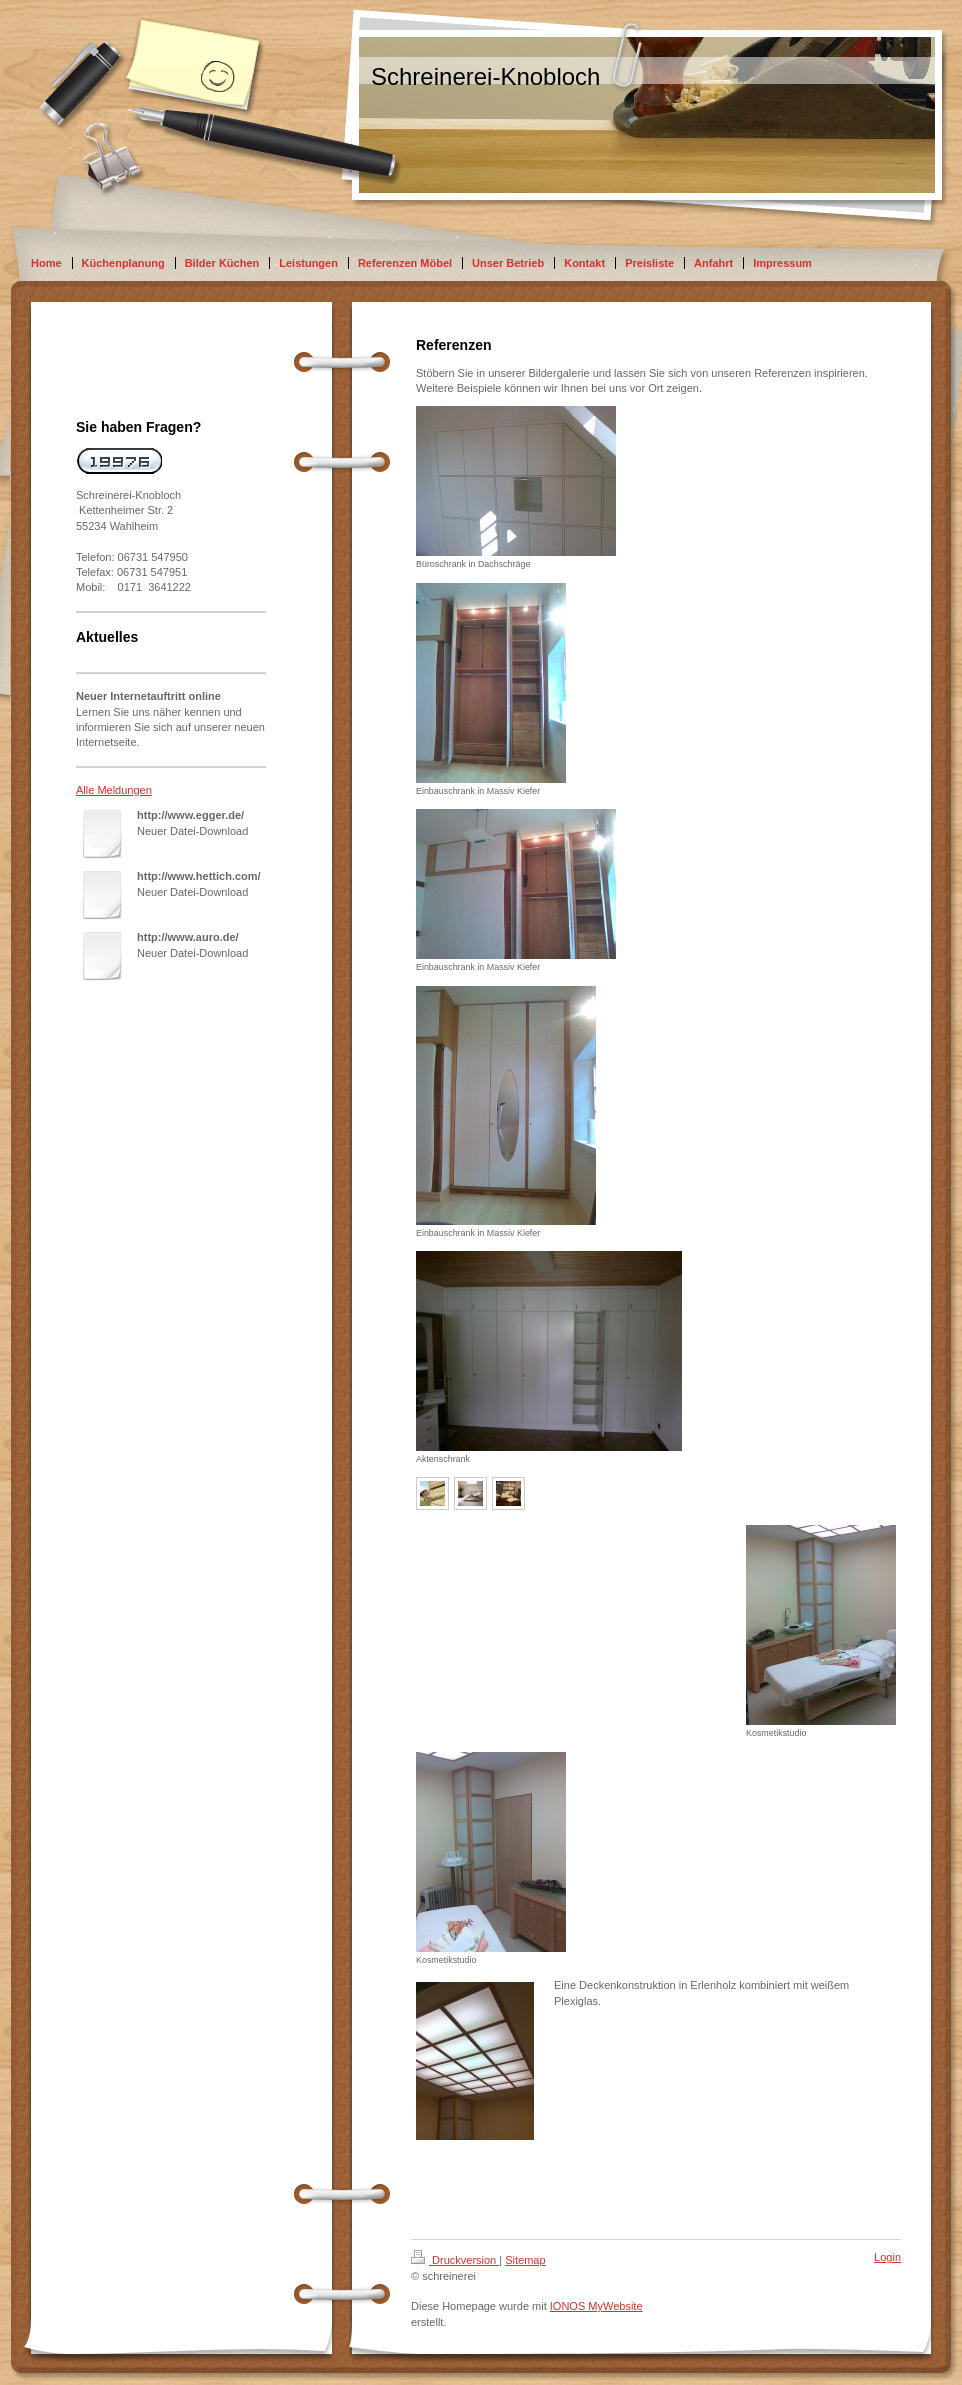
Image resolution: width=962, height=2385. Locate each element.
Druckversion (455, 2260)
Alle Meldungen (114, 790)
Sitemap (525, 2260)
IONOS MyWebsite (596, 2306)
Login (887, 2257)
